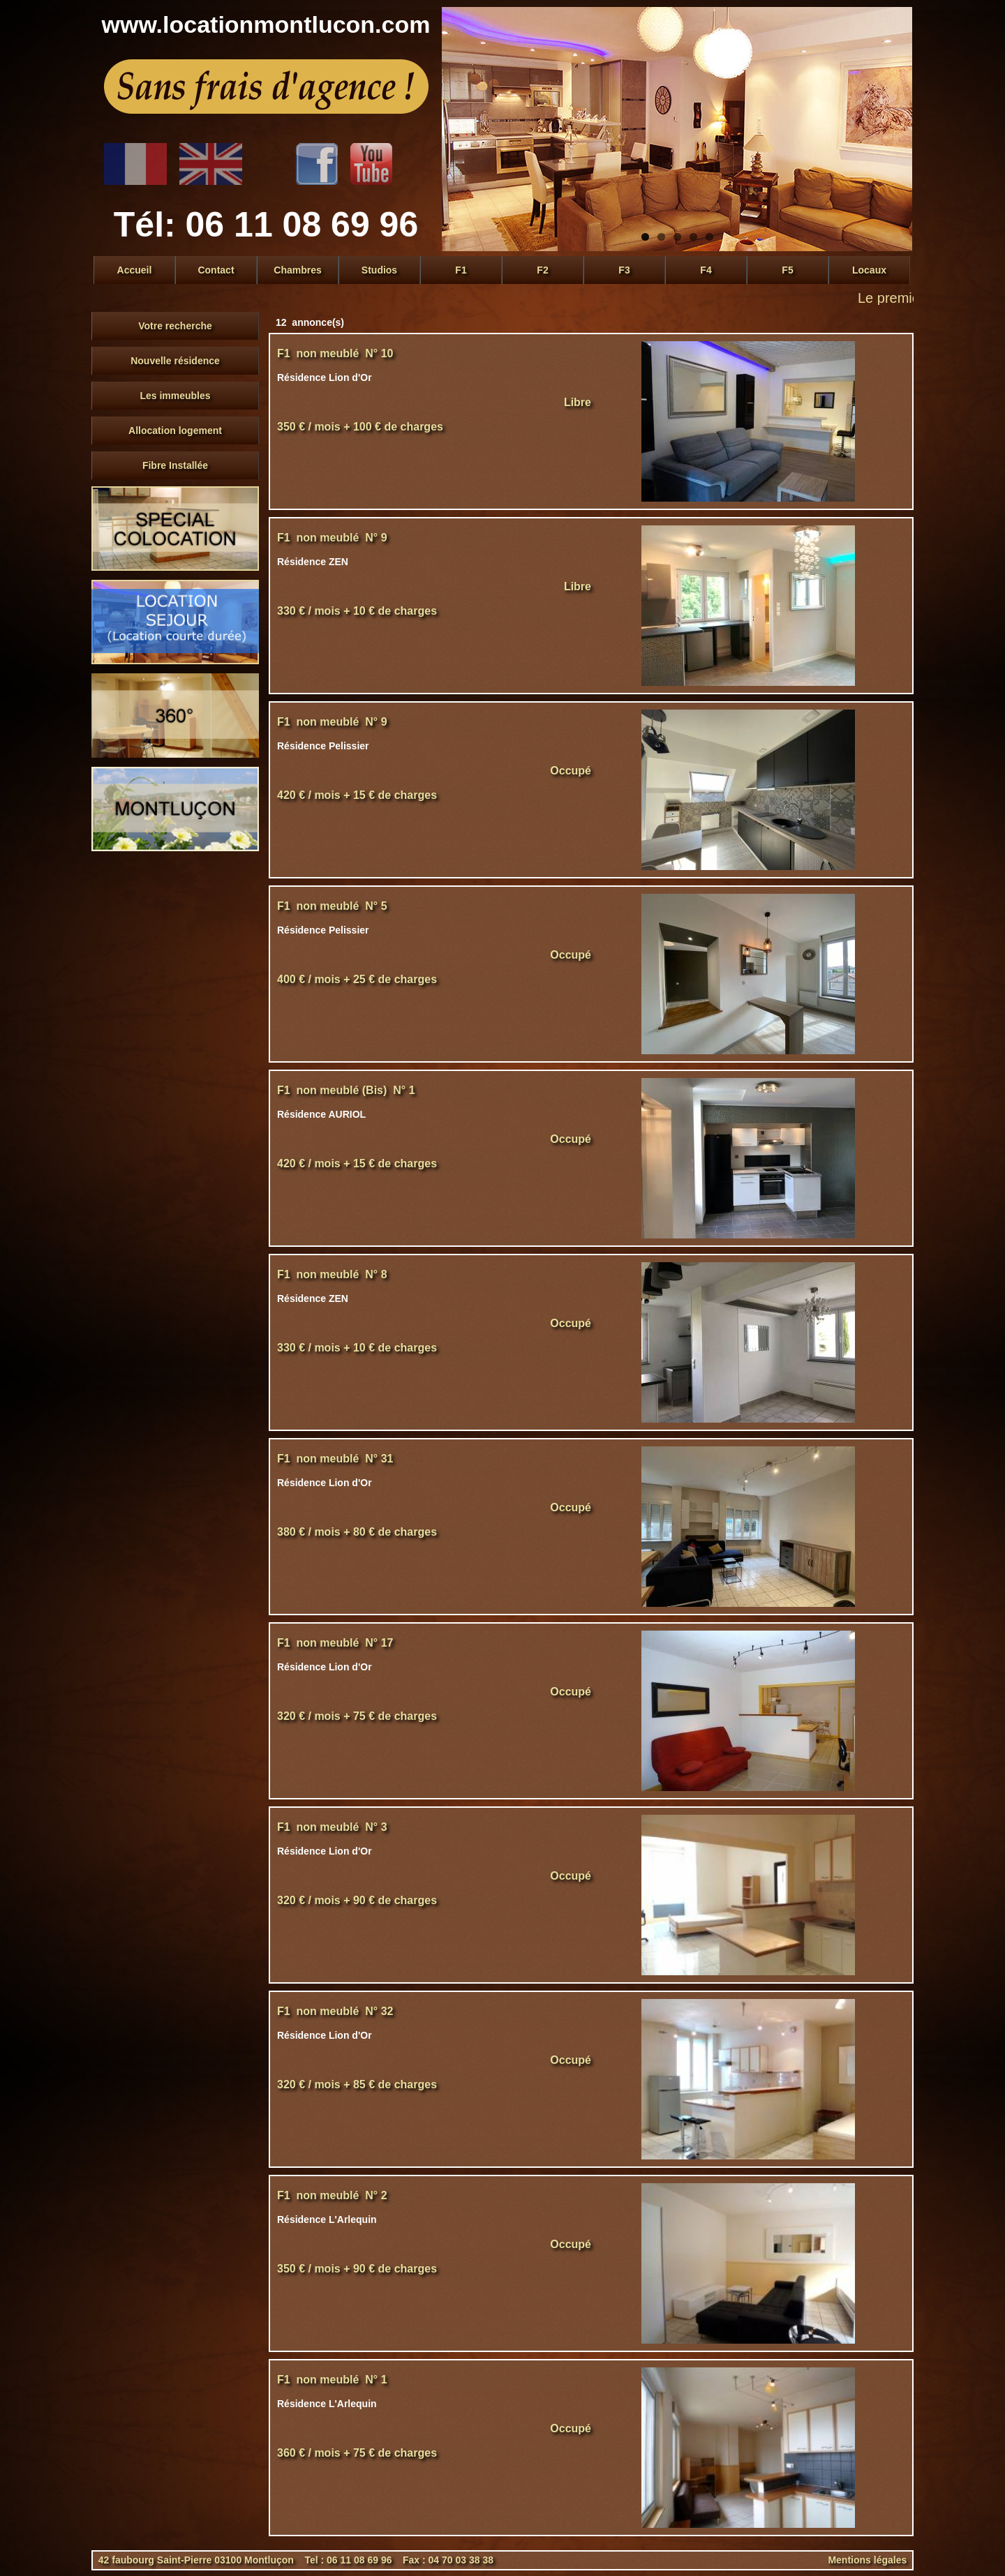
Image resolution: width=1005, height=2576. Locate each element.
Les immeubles (175, 395)
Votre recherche (175, 325)
